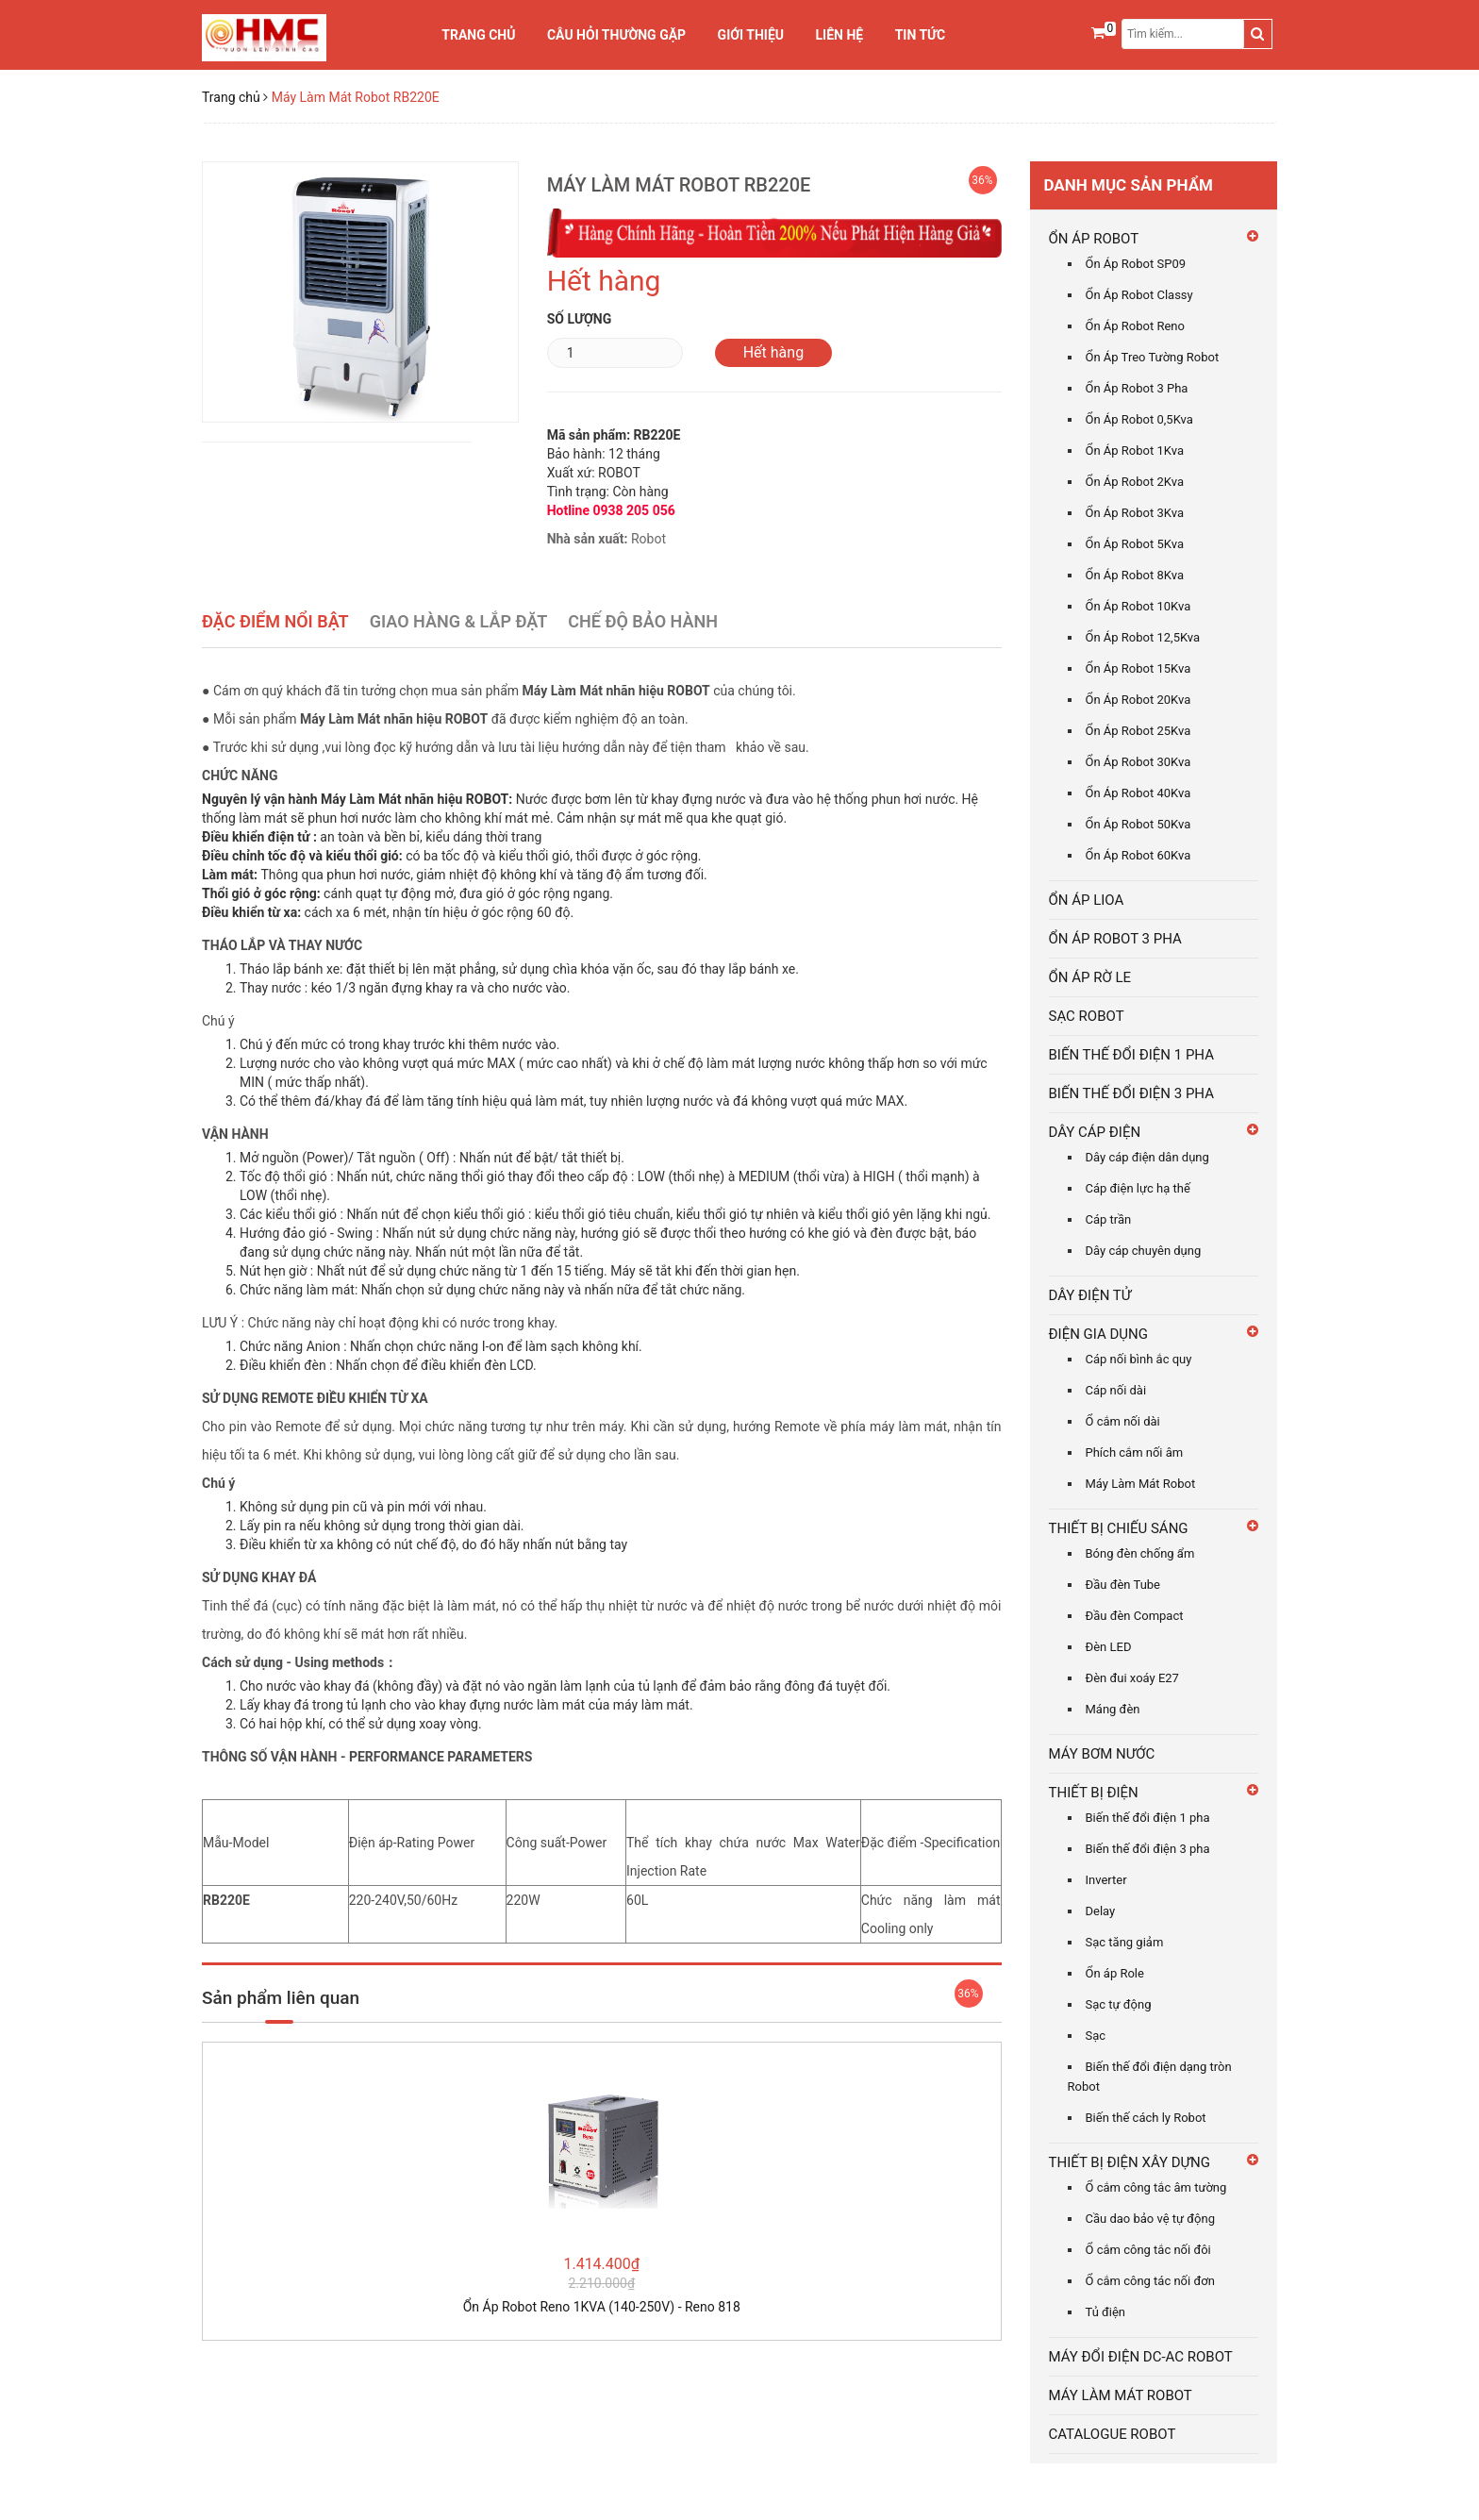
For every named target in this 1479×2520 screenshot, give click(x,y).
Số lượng (579, 318)
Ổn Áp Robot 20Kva (1138, 700)
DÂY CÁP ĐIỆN (1095, 1132)
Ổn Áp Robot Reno (1135, 326)
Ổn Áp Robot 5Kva (1135, 544)
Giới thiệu (751, 34)
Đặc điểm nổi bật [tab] (275, 621)
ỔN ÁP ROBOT (1094, 238)
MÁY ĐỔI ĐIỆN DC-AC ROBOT (1141, 2356)
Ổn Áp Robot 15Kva (1138, 668)
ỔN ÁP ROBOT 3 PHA (1115, 938)
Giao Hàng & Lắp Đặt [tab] (459, 621)
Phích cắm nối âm (1135, 1452)
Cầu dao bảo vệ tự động (1151, 2218)
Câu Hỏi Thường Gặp (616, 34)
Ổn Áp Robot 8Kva (1135, 575)
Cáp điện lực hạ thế (1138, 1188)
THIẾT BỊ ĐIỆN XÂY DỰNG (1129, 2162)
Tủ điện (1106, 2312)
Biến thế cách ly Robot (1146, 2118)
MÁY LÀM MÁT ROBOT (1120, 2395)
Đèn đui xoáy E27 (1132, 1678)
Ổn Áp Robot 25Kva (1138, 731)
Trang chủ (478, 34)
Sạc (1096, 2035)
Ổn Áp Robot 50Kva (1138, 824)
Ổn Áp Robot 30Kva (1138, 762)
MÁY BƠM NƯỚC (1102, 1753)
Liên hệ (840, 34)
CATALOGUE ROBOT (1112, 2434)
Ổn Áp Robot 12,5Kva (1143, 637)
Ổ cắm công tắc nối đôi (1148, 2250)
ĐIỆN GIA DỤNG (1099, 1334)
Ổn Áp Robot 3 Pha (1137, 388)
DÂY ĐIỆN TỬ (1090, 1295)
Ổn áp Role (1115, 1973)
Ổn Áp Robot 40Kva (1138, 793)
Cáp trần (1109, 1219)
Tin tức (920, 34)
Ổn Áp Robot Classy (1139, 295)
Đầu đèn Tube (1123, 1584)
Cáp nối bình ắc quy (1139, 1359)
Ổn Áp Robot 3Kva (1135, 513)
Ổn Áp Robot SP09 (1136, 264)
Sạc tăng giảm (1125, 1942)
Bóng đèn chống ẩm (1140, 1553)
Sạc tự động (1119, 2004)
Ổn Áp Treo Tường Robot (1153, 357)
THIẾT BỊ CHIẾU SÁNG (1118, 1528)
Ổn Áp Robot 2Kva (1135, 482)
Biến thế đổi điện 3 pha (1148, 1849)
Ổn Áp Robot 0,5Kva (1139, 419)
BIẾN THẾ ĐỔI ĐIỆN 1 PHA (1131, 1054)
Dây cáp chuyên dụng (1144, 1250)
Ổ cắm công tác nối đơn (1150, 2281)
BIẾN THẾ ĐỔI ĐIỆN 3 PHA (1131, 1093)
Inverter (1106, 1880)
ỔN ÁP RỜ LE (1090, 977)
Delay (1101, 1911)
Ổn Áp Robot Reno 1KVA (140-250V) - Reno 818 (601, 2306)
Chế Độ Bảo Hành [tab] (643, 621)
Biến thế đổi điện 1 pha (1148, 1818)
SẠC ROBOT (1086, 1016)
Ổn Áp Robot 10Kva (1138, 606)
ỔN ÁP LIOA (1086, 900)
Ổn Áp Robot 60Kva (1138, 855)
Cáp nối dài (1116, 1390)
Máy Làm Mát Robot (1141, 1484)
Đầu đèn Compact (1135, 1616)
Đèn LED (1109, 1647)
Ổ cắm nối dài (1123, 1421)
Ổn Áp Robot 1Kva (1135, 450)
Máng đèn (1113, 1709)
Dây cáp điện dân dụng (1147, 1157)
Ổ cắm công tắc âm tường (1156, 2187)
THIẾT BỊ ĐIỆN (1093, 1792)
